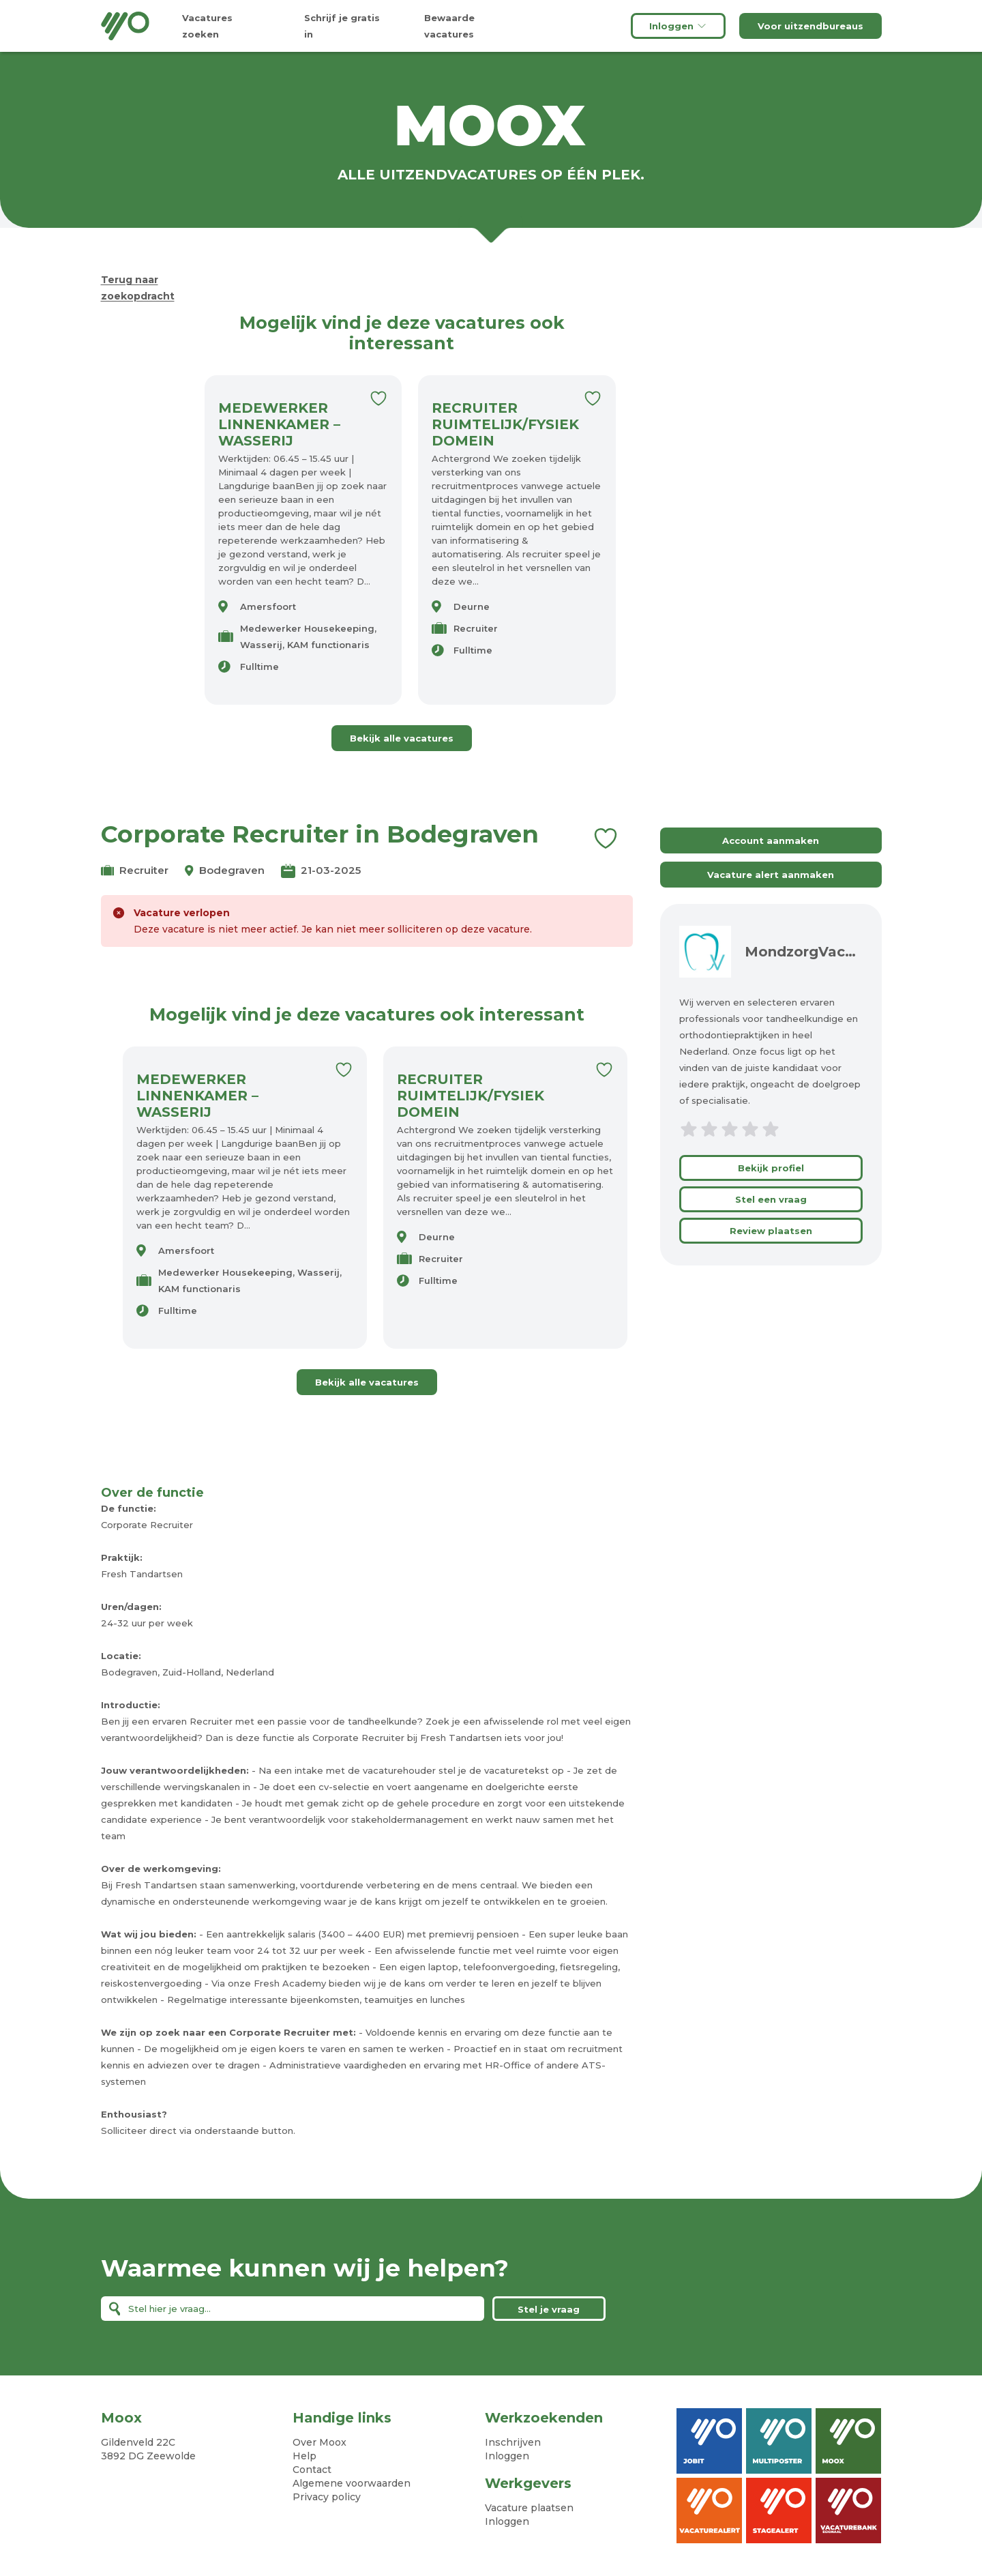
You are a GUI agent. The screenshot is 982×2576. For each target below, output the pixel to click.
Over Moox (319, 2442)
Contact (312, 2469)
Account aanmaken (770, 840)
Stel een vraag (771, 1199)
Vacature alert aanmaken (770, 874)
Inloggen (678, 25)
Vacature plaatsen (529, 2508)
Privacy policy (327, 2497)
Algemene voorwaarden (352, 2483)
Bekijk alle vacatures (401, 738)
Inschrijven (513, 2442)
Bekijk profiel (771, 1167)
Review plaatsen (771, 1230)
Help (304, 2456)
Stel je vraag (549, 2309)
